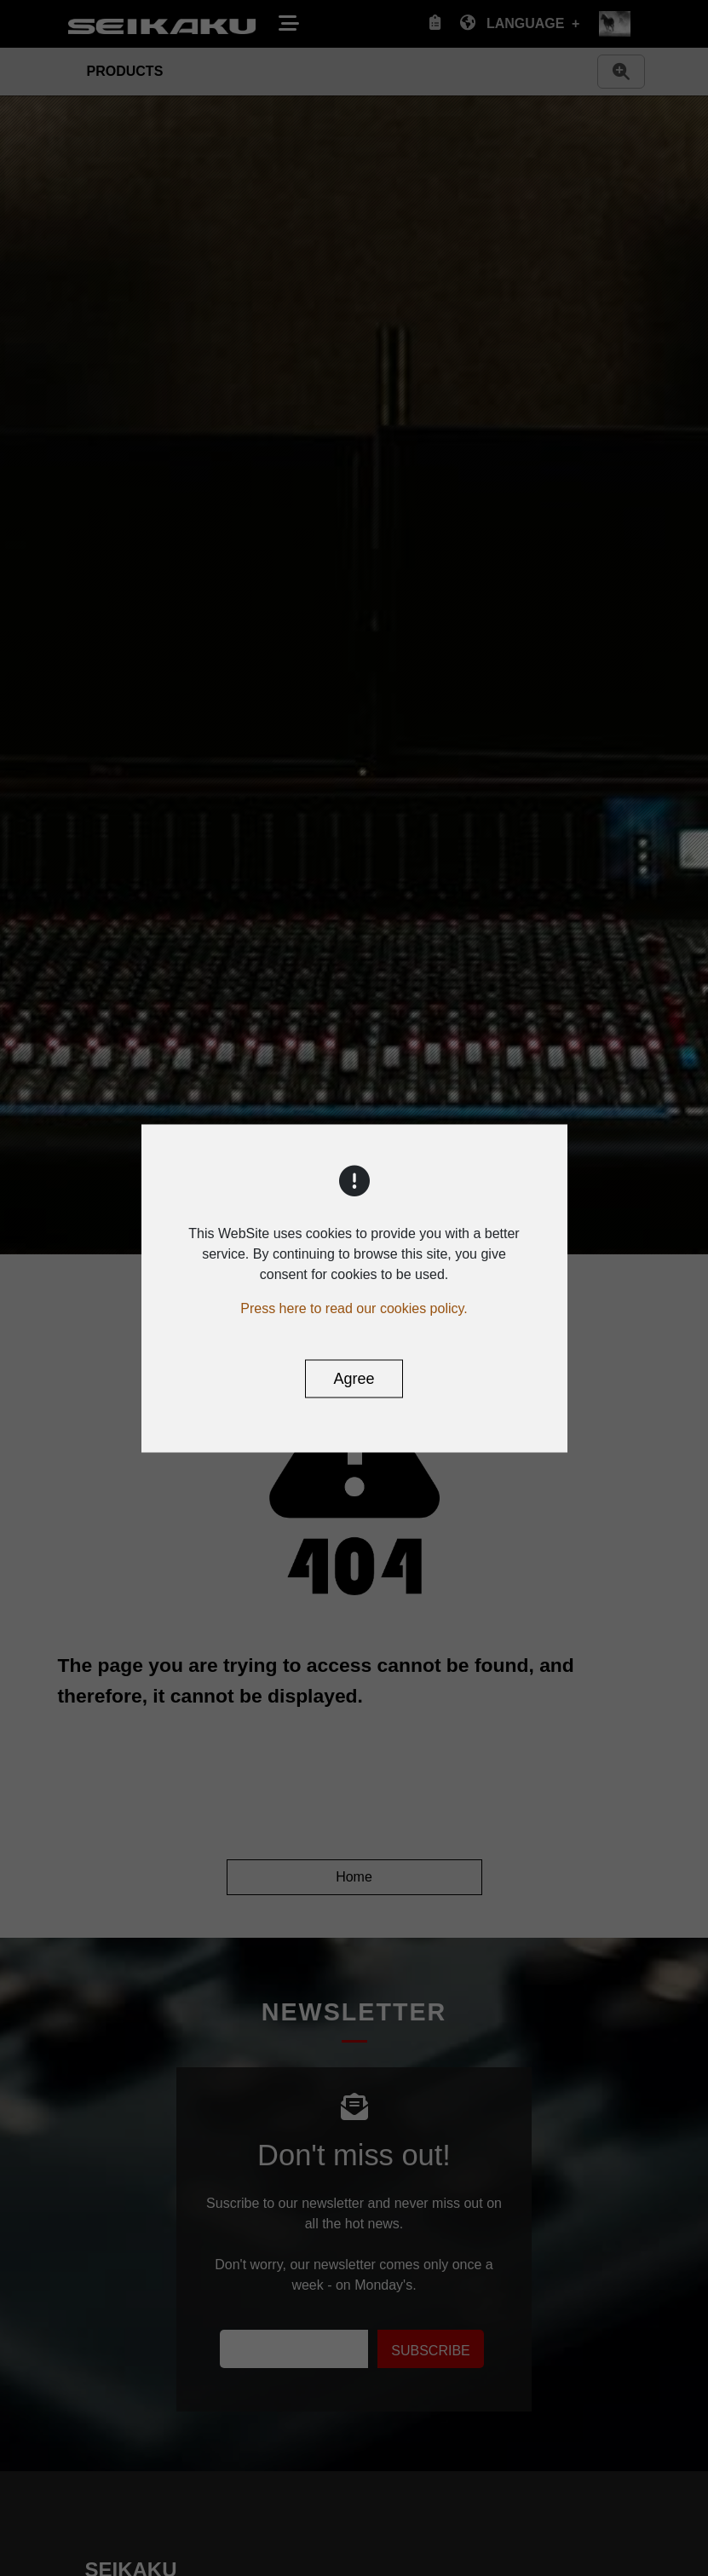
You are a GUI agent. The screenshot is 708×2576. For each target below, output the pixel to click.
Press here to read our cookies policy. (354, 1307)
